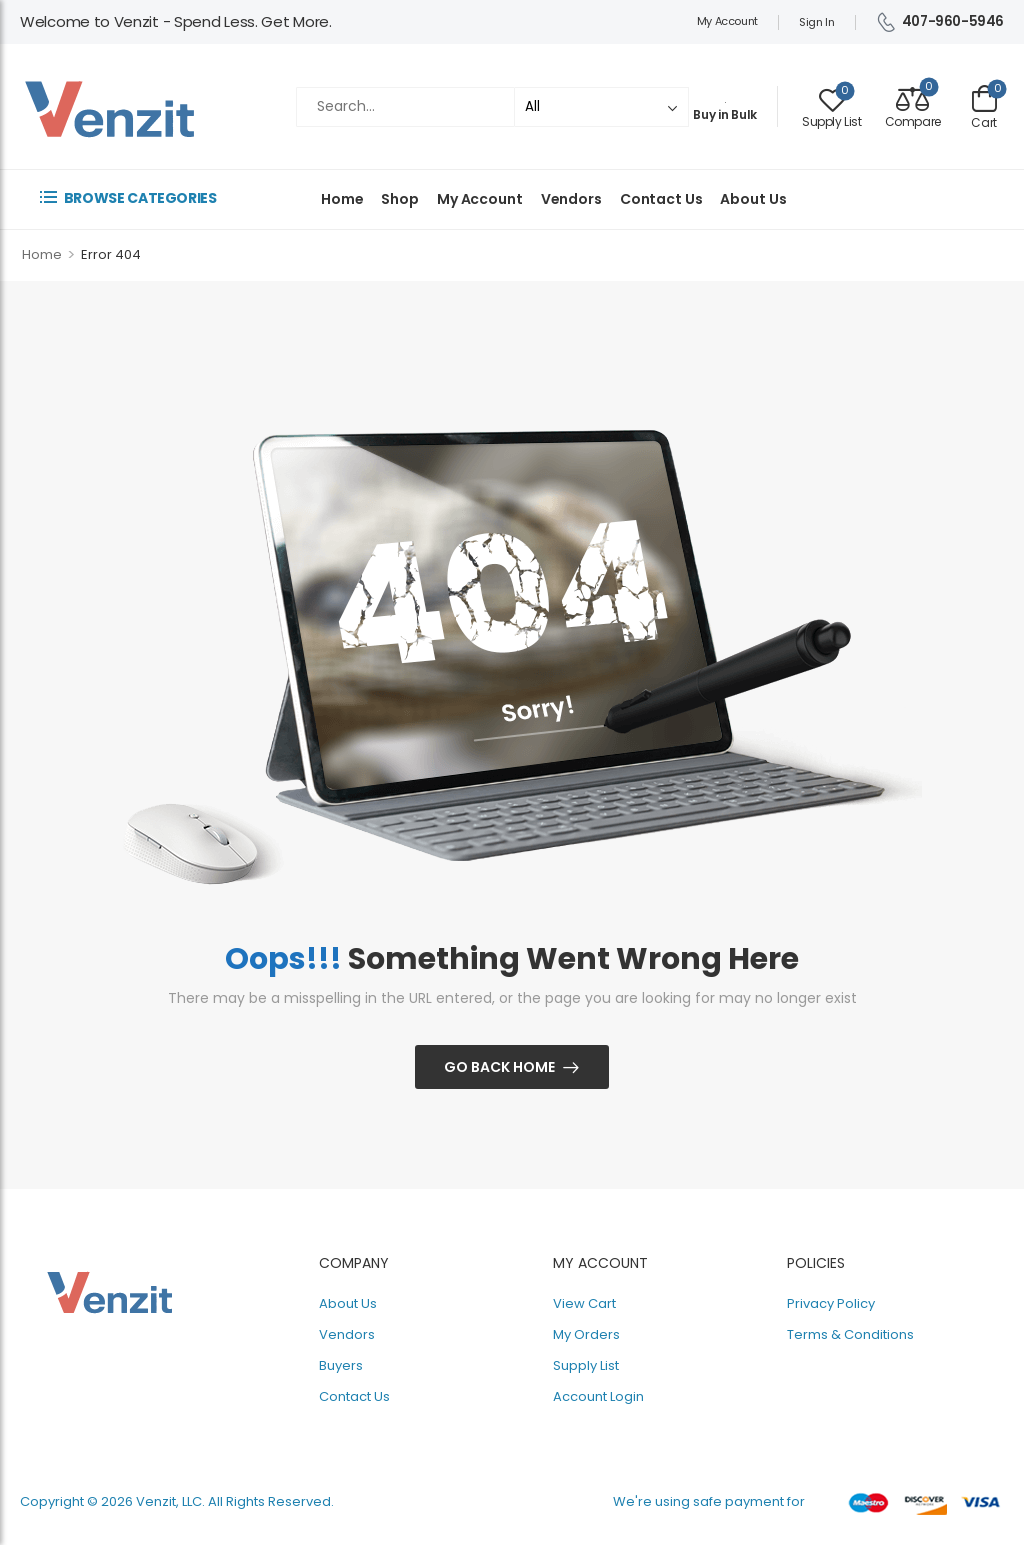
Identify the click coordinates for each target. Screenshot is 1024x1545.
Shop (399, 199)
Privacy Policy (831, 1303)
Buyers (341, 1365)
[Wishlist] (832, 106)
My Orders (586, 1334)
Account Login (598, 1396)
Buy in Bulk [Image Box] (725, 114)
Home (342, 199)
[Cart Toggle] (984, 106)
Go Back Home (499, 1067)
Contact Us (661, 199)
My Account (727, 21)
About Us (753, 199)
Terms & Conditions (850, 1334)
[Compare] (913, 106)
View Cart (584, 1303)
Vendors (571, 199)
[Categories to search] (601, 106)
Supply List (586, 1365)
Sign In (817, 22)
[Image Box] (725, 97)
